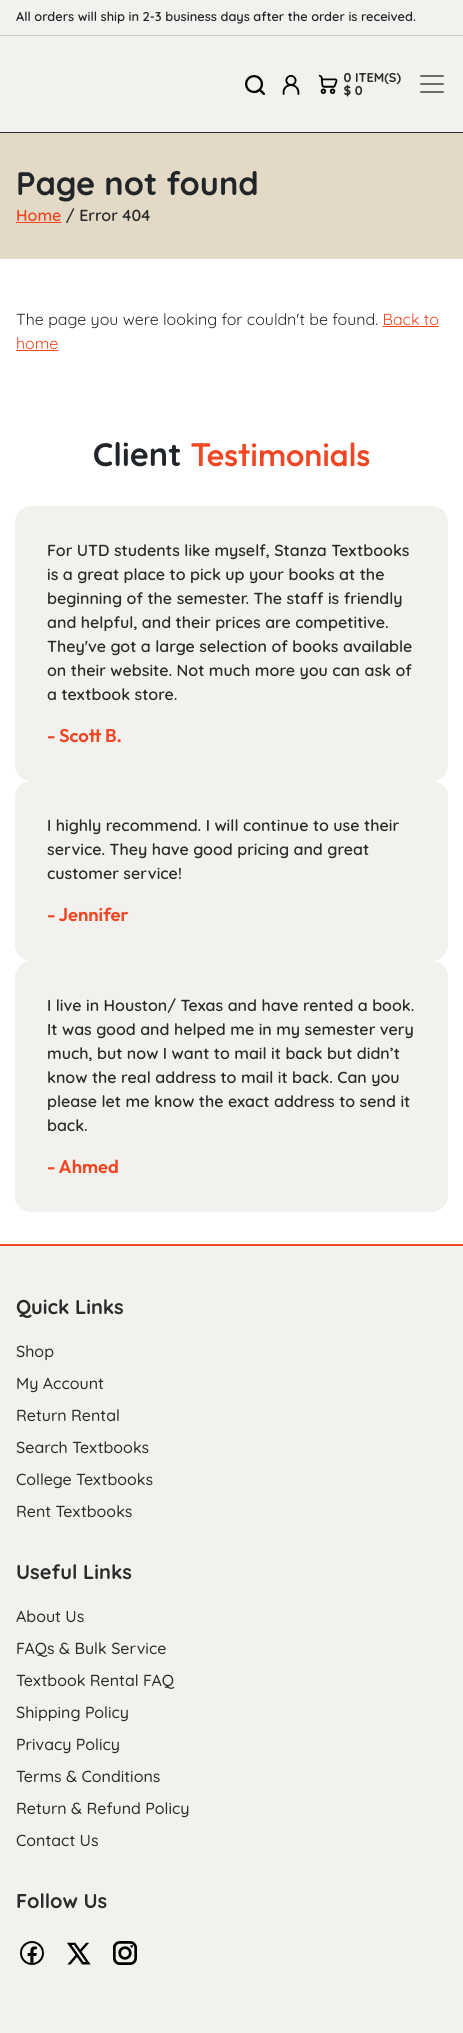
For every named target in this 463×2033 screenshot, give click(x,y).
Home (38, 215)
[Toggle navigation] (432, 84)
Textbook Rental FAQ (95, 1680)
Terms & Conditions (88, 1776)
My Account (60, 1383)
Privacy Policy (68, 1744)
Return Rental (68, 1415)
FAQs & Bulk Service (91, 1648)
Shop (35, 1351)
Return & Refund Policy (102, 1808)
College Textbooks (84, 1479)
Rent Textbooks (74, 1511)
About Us (50, 1616)
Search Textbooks (82, 1447)
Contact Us (57, 1840)
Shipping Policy (72, 1712)
